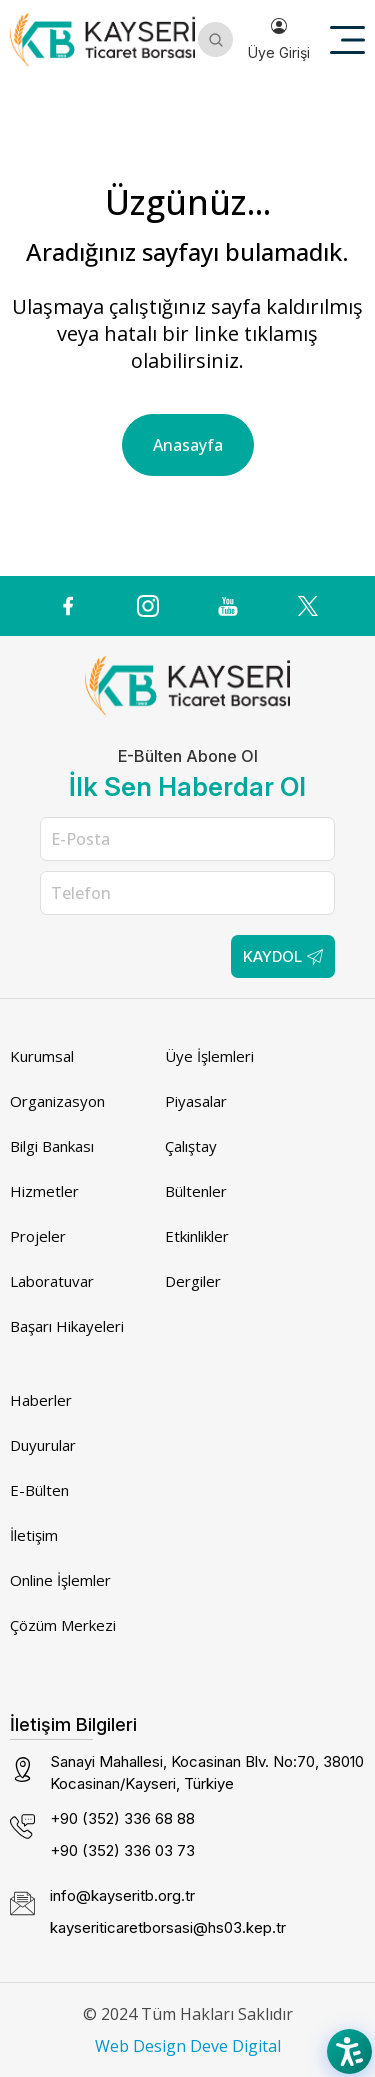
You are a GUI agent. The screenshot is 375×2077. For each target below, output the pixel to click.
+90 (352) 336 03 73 (122, 1850)
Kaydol (283, 956)
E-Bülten (39, 1490)
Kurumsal (42, 1056)
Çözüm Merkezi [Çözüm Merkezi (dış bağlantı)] (63, 1625)
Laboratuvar (52, 1281)
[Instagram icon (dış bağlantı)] (148, 606)
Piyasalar (196, 1101)
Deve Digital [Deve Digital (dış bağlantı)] (235, 2046)
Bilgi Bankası (52, 1146)
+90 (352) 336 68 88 (122, 1818)
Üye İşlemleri (209, 1056)
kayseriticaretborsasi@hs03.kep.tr (168, 1927)
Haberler (41, 1400)
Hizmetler (44, 1191)
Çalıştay (191, 1146)
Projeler (38, 1236)
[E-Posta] (187, 839)
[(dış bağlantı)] (68, 606)
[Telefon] (187, 893)
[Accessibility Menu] (349, 2051)
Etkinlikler (197, 1236)
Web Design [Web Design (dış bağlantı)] (140, 2046)
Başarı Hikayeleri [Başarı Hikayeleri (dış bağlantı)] (67, 1326)
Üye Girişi (279, 39)
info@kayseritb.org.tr (122, 1895)
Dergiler (193, 1281)
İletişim (34, 1535)
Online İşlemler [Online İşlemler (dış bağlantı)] (60, 1580)
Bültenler (196, 1191)
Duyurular (43, 1445)
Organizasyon (57, 1101)
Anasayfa (188, 445)
